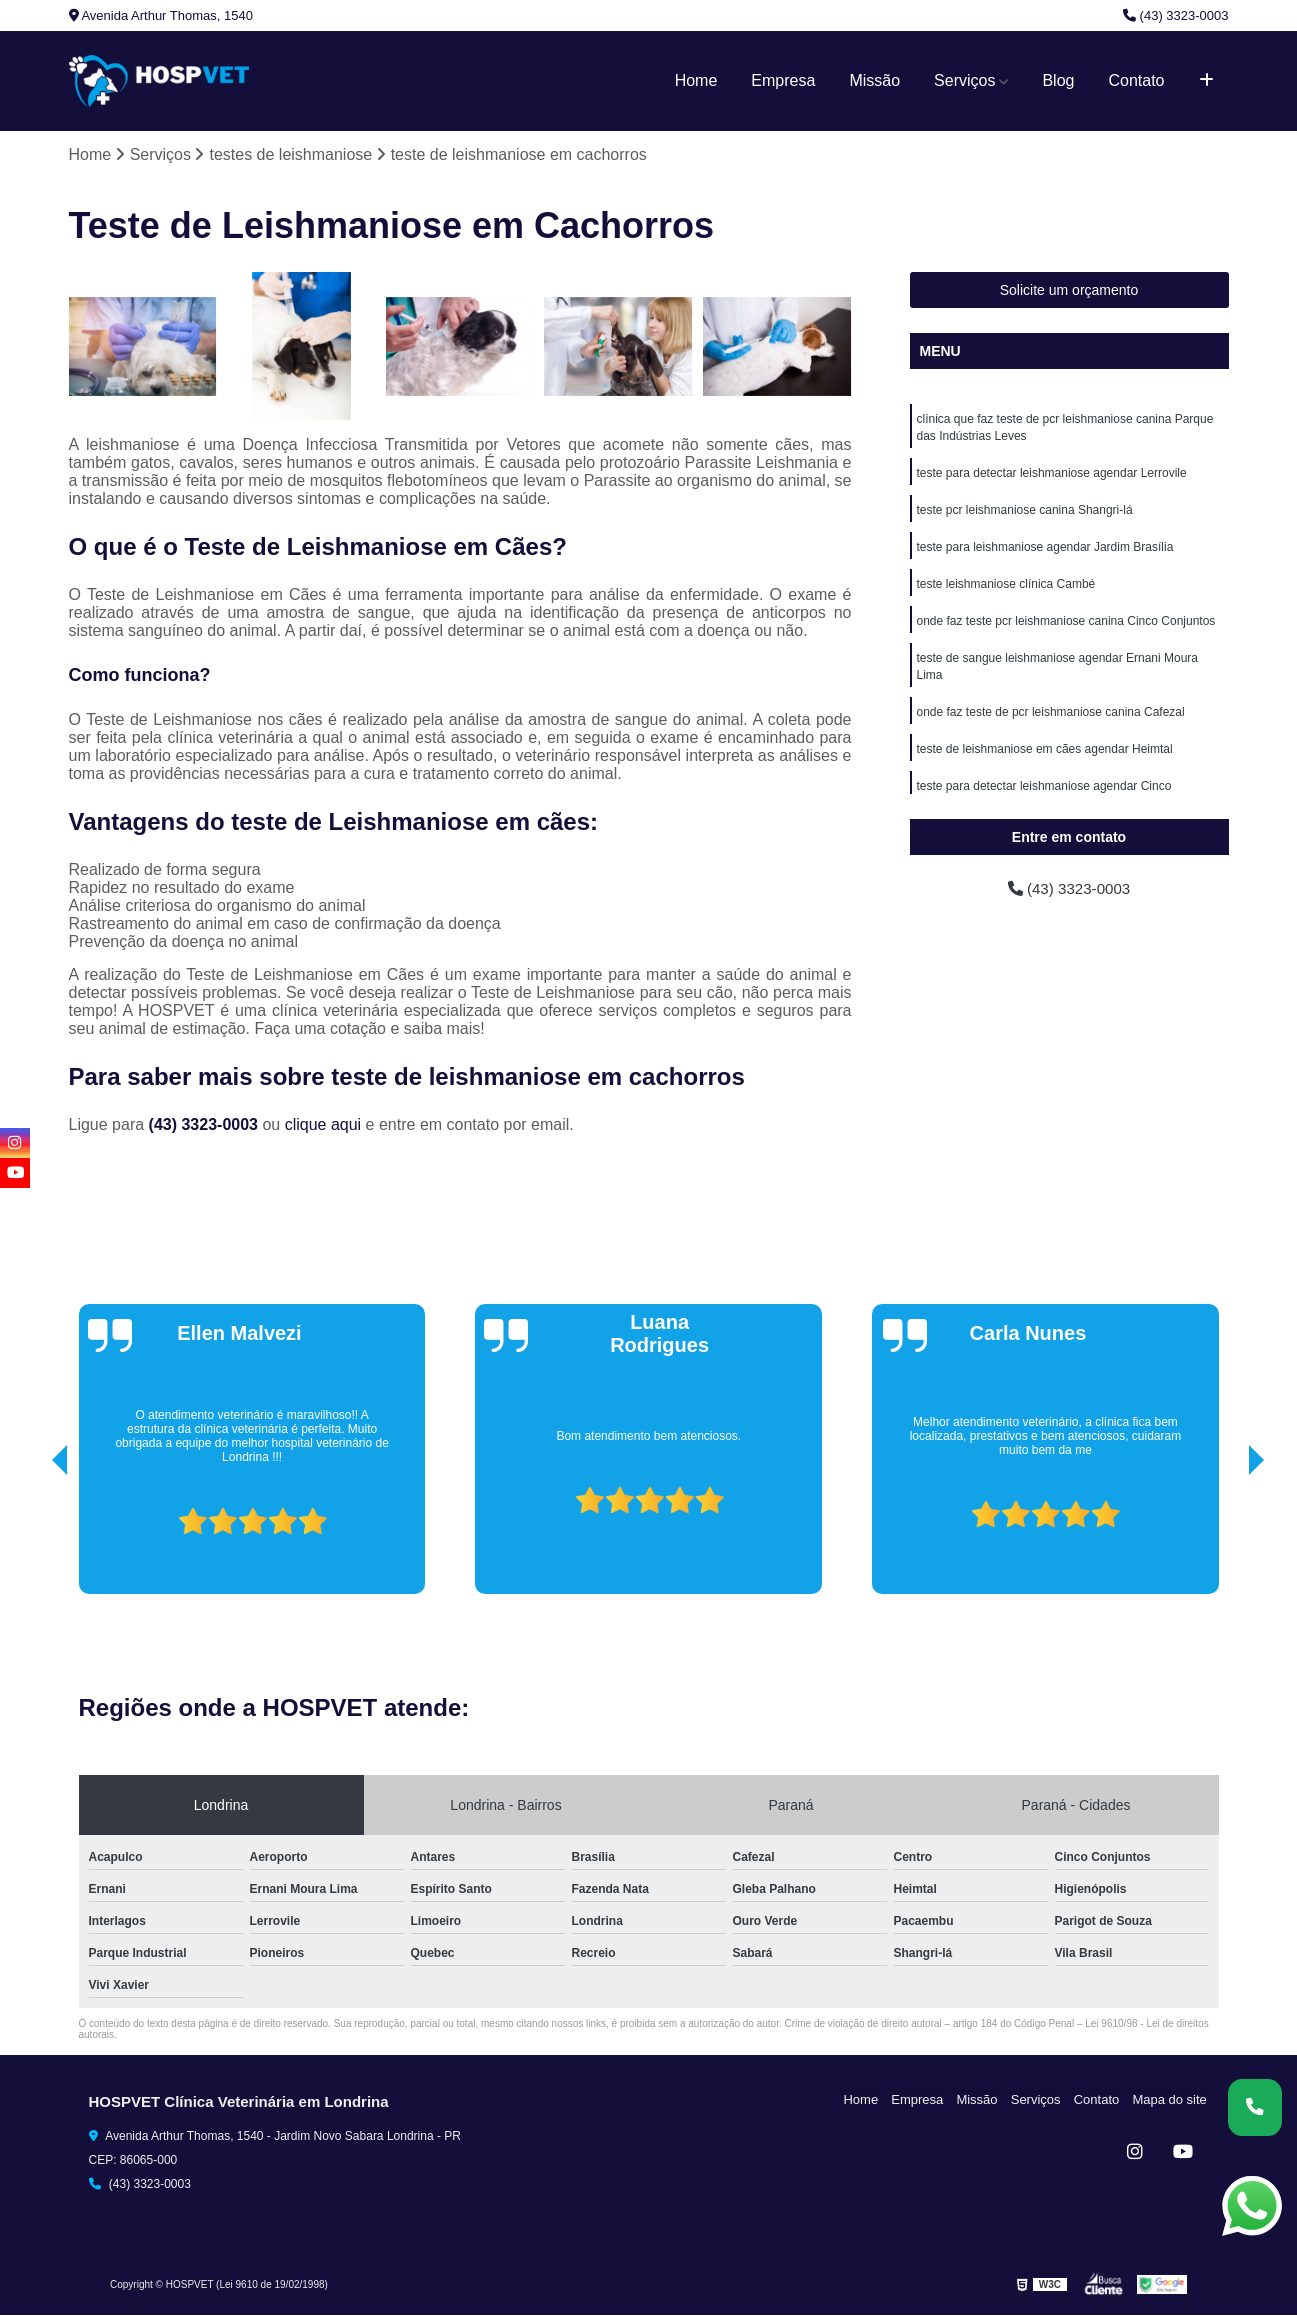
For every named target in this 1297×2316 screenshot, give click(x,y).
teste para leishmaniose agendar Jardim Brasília (1045, 552)
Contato (1136, 80)
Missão (874, 80)
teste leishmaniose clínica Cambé (1006, 590)
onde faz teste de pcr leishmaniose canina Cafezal (1051, 722)
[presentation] (32, 1538)
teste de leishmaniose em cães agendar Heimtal (1045, 760)
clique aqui (323, 1124)
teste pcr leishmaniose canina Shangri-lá (1025, 514)
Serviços (964, 80)
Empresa (783, 80)
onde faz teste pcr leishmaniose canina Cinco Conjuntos (1066, 628)
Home (696, 80)
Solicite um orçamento (1069, 291)
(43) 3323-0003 (1176, 15)
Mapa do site (1171, 2099)
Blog (1058, 80)
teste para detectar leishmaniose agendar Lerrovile (1052, 476)
